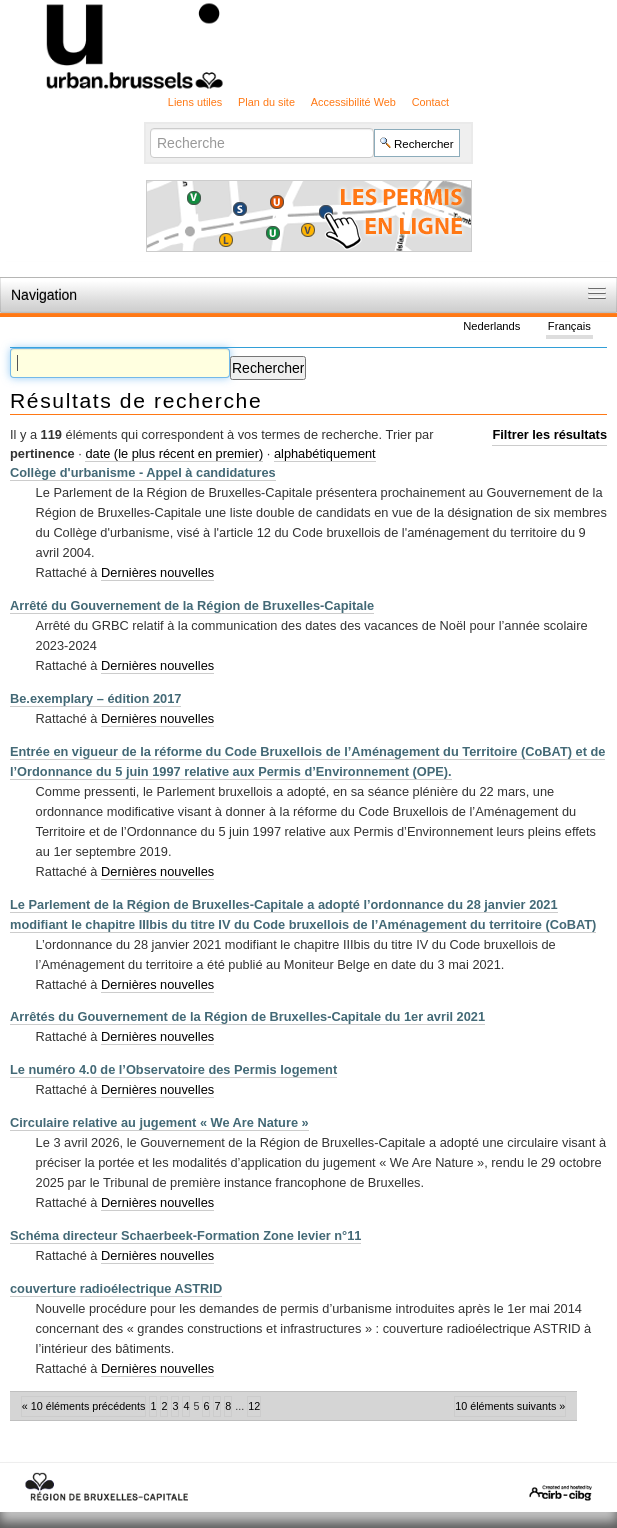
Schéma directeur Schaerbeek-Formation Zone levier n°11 (185, 1235)
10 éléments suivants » (510, 1406)
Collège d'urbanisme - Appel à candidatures (143, 472)
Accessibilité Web (353, 102)
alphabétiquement (325, 453)
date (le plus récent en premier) (174, 453)
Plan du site (266, 102)
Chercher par (149, 127)
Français (569, 327)
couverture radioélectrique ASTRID (116, 1288)
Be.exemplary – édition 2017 (95, 698)
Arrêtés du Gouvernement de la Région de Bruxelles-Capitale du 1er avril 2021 (247, 1016)
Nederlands (491, 327)
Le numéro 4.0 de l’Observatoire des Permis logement (173, 1069)
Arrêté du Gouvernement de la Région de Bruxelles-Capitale (192, 605)
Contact (430, 102)
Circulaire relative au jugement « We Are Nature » (159, 1122)
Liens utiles (195, 102)
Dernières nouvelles (157, 572)
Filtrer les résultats (549, 434)
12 (254, 1406)
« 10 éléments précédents (84, 1406)
